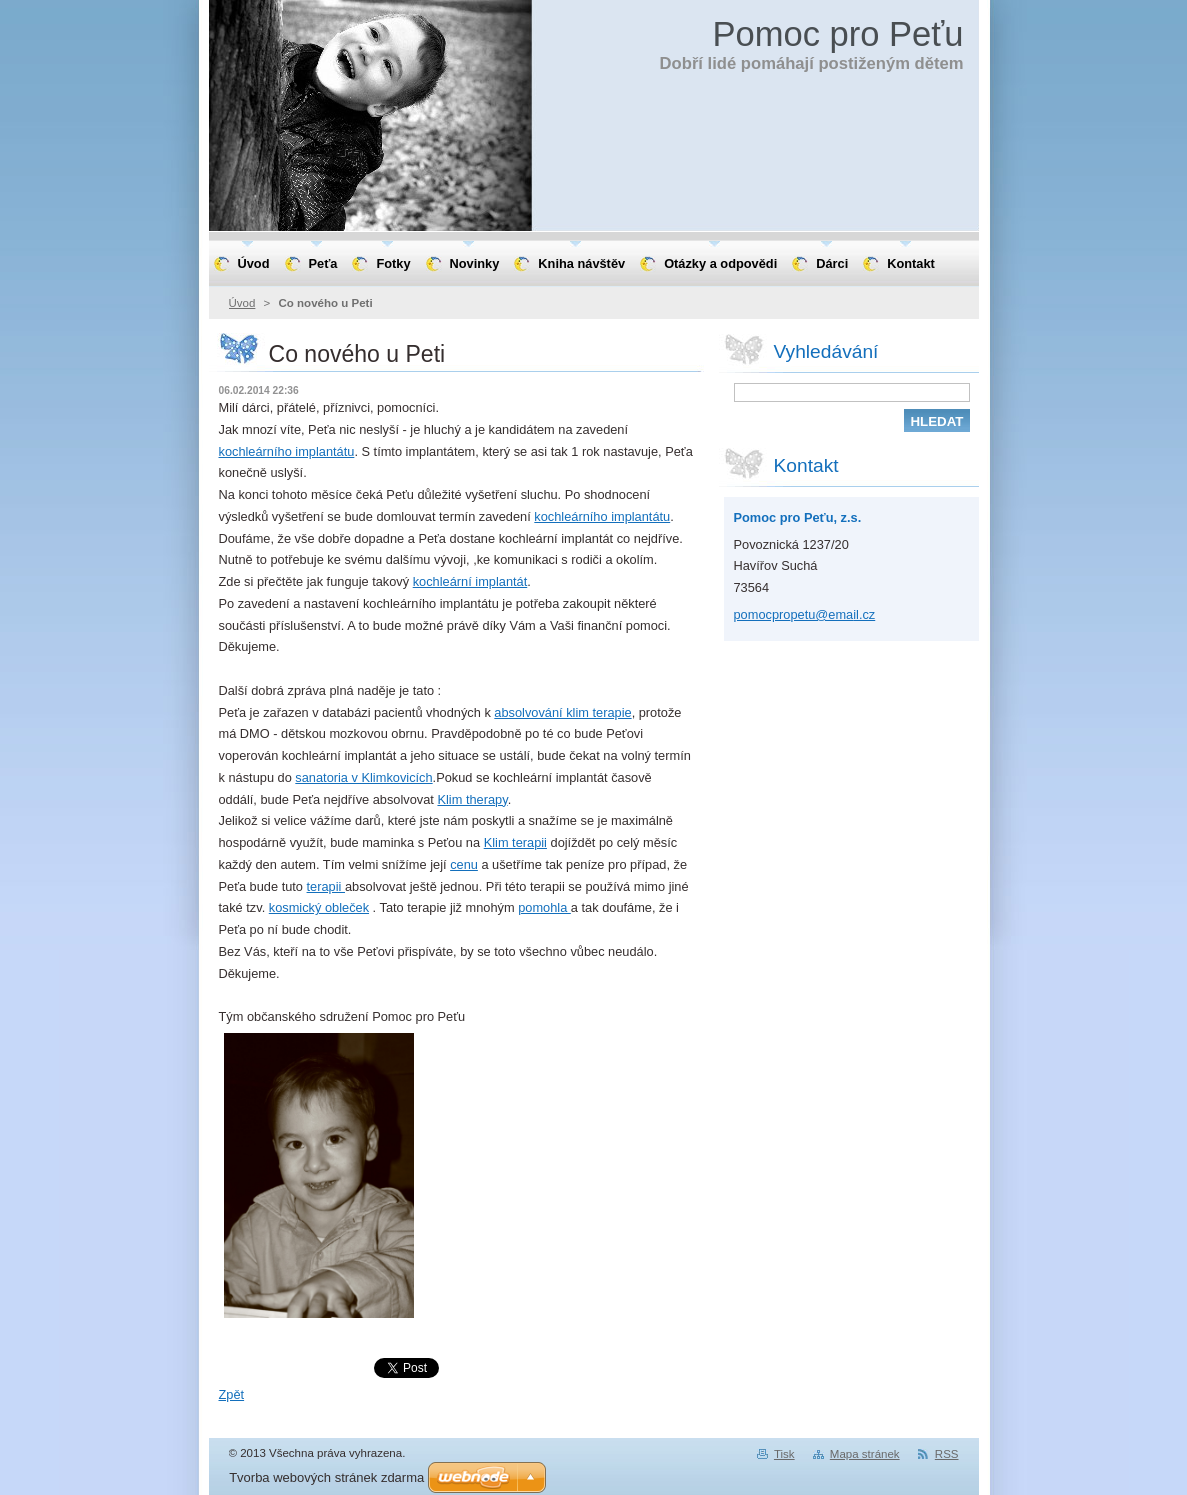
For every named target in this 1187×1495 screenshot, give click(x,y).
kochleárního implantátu (287, 451)
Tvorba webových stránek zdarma (326, 1477)
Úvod (242, 303)
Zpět (232, 1394)
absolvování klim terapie (562, 712)
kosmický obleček (319, 907)
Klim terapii (515, 842)
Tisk (784, 1454)
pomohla (544, 907)
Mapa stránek (865, 1454)
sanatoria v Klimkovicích (363, 777)
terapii (326, 886)
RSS (947, 1454)
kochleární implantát (470, 581)
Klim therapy (472, 799)
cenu (464, 864)
